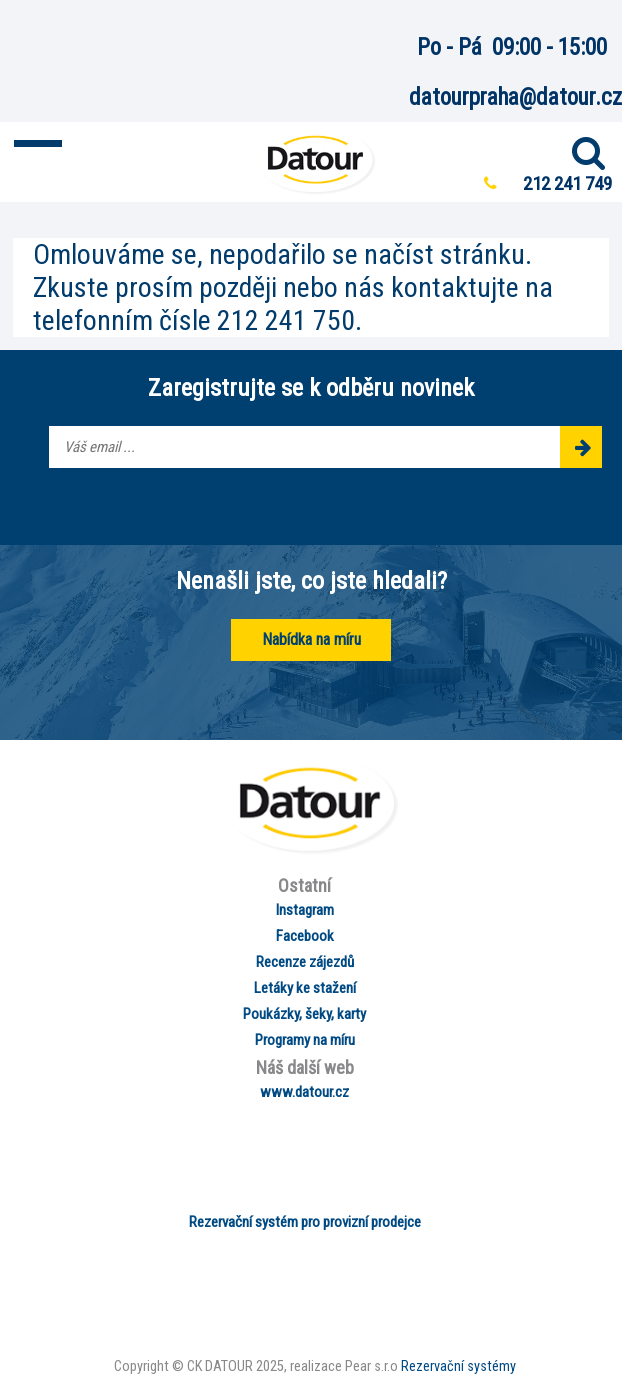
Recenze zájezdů (305, 962)
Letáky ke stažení (305, 988)
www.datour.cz (304, 1092)
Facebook (305, 936)
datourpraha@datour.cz (515, 97)
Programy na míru (305, 1040)
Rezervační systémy (458, 1366)
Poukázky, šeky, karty (304, 1014)
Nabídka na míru (311, 639)
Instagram (305, 910)
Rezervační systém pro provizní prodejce (305, 1222)
